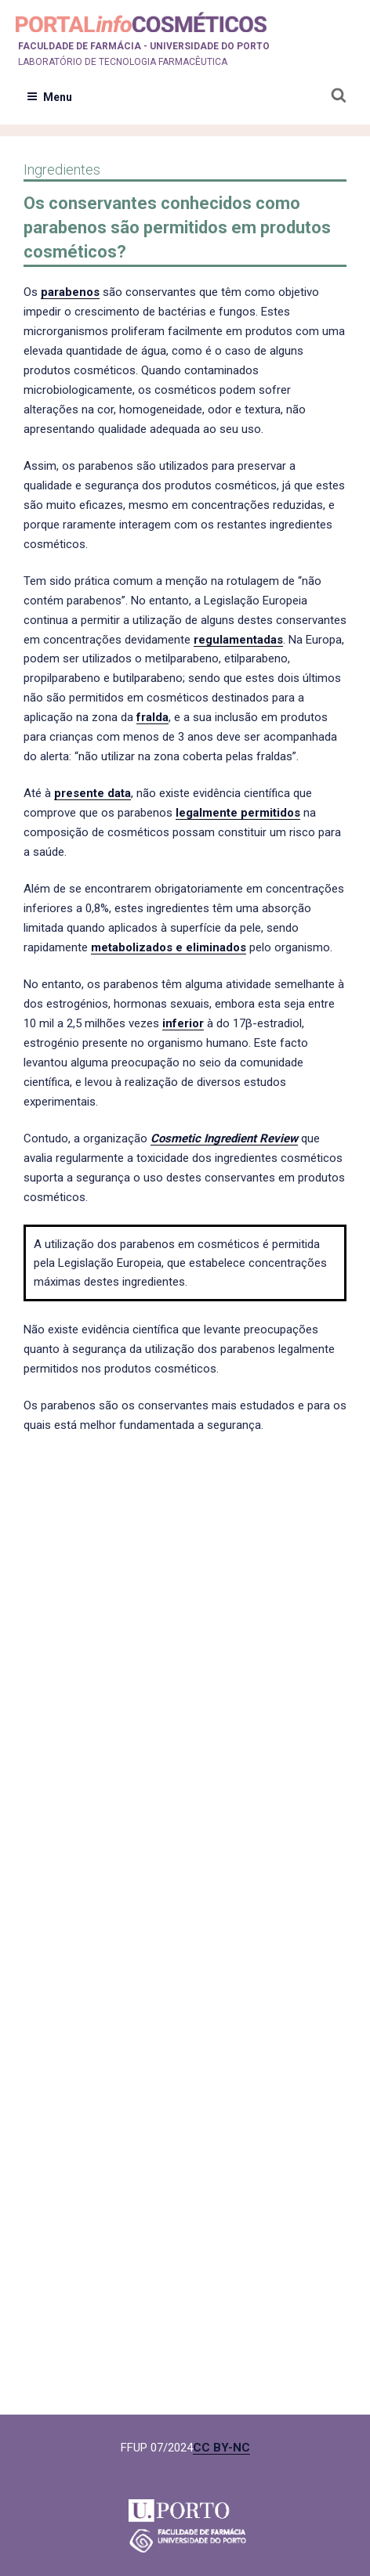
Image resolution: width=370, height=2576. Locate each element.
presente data (92, 793)
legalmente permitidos (238, 813)
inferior (183, 1023)
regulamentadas (238, 640)
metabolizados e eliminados (168, 947)
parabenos (70, 292)
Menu (49, 97)
